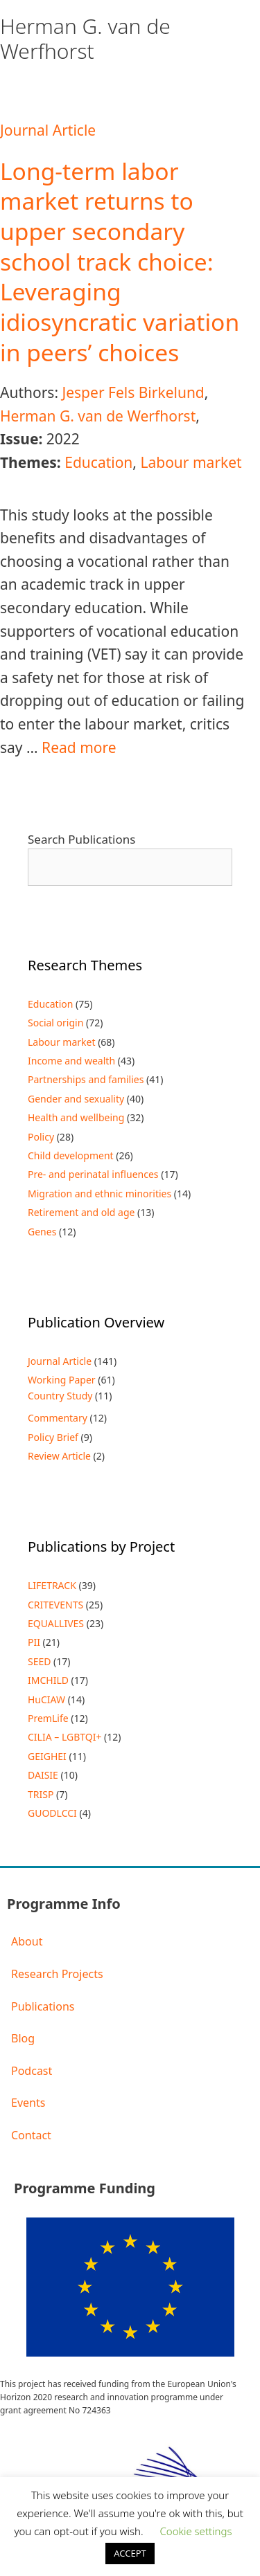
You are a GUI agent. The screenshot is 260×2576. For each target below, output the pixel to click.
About (26, 1941)
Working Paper (62, 1379)
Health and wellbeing (76, 1117)
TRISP (40, 1794)
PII (34, 1642)
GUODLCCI (52, 1813)
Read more (79, 747)
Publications (42, 2006)
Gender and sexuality (76, 1098)
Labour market (190, 462)
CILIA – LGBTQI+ (64, 1736)
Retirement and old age (81, 1212)
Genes (42, 1231)
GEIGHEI (47, 1756)
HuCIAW (46, 1699)
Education (98, 462)
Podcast (31, 2070)
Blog (23, 2038)
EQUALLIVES (56, 1623)
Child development (71, 1155)
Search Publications (81, 839)
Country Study (60, 1395)
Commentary (57, 1417)
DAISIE (43, 1774)
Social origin (55, 1022)
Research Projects (57, 1973)
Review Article (59, 1455)
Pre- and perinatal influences (93, 1174)
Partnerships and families (86, 1079)
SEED (39, 1661)
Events (28, 2102)
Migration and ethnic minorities (99, 1193)
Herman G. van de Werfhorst (98, 416)
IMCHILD (48, 1680)
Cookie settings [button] (195, 2531)
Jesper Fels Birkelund (133, 392)
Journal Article (48, 130)
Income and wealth (71, 1060)
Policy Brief (53, 1437)
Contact (31, 2135)
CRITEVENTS (55, 1604)
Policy (41, 1136)
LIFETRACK (52, 1585)
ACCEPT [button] (130, 2553)
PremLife (48, 1718)
